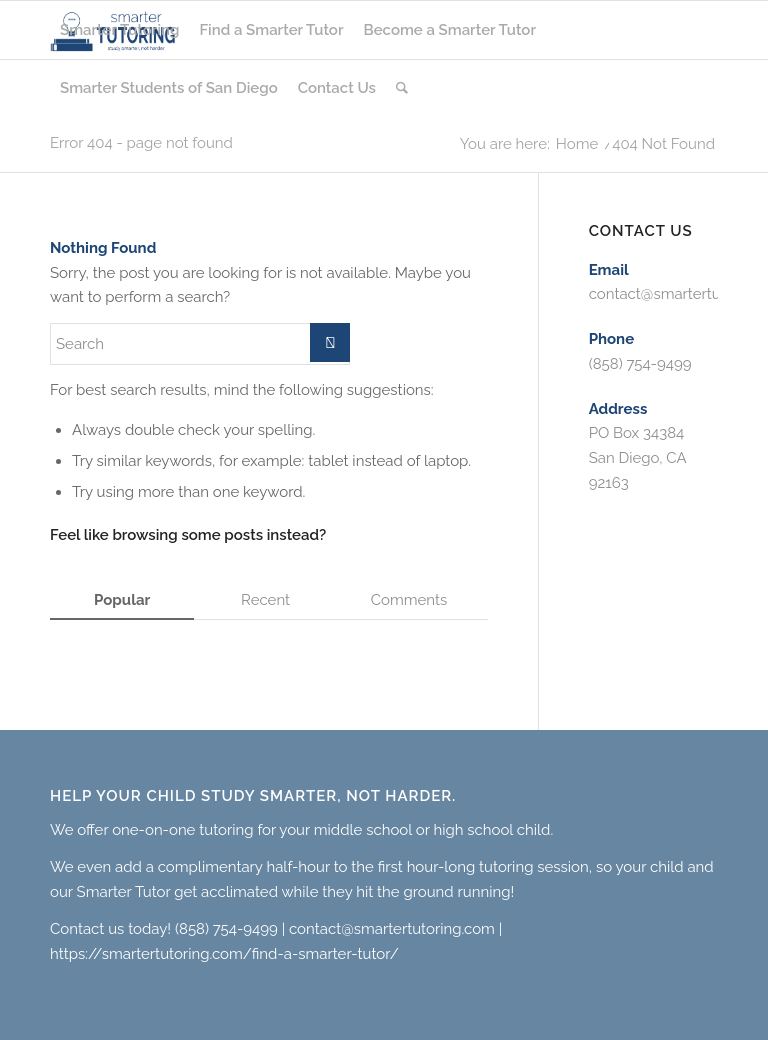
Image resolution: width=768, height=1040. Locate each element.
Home (577, 144)
